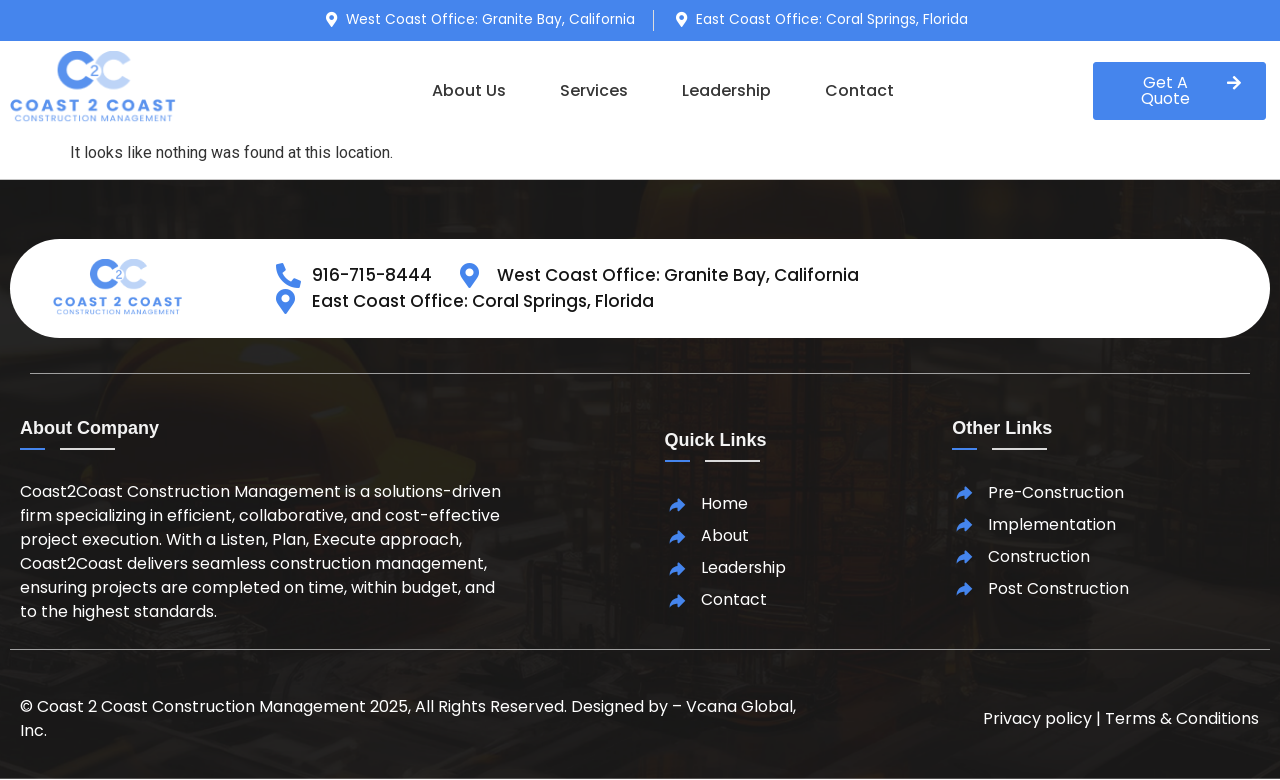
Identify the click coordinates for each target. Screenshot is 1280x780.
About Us (469, 90)
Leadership (726, 90)
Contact (859, 90)
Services (594, 90)
